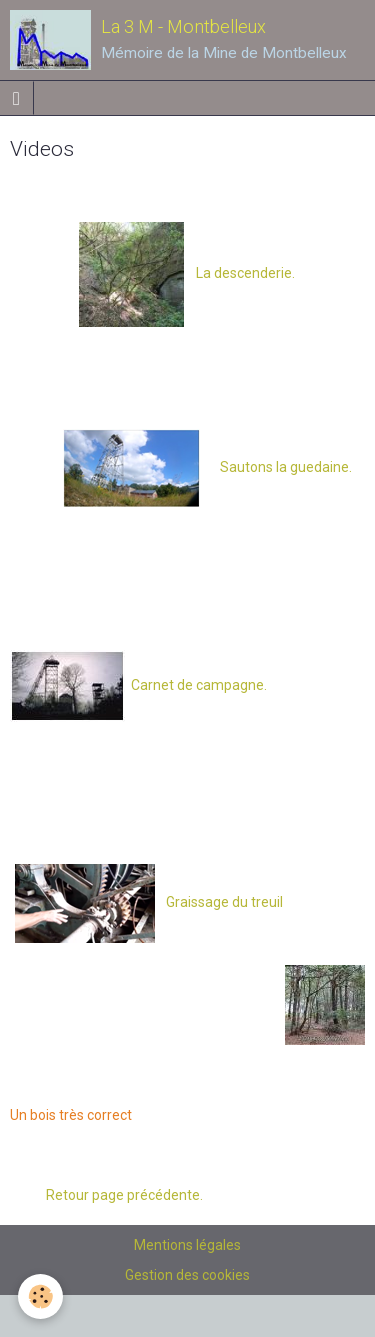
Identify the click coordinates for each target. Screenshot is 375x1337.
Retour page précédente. (118, 1195)
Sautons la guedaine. (277, 467)
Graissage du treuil (224, 902)
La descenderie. (187, 273)
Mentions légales (187, 1245)
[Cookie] (40, 1296)
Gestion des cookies (187, 1275)
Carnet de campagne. (197, 685)
